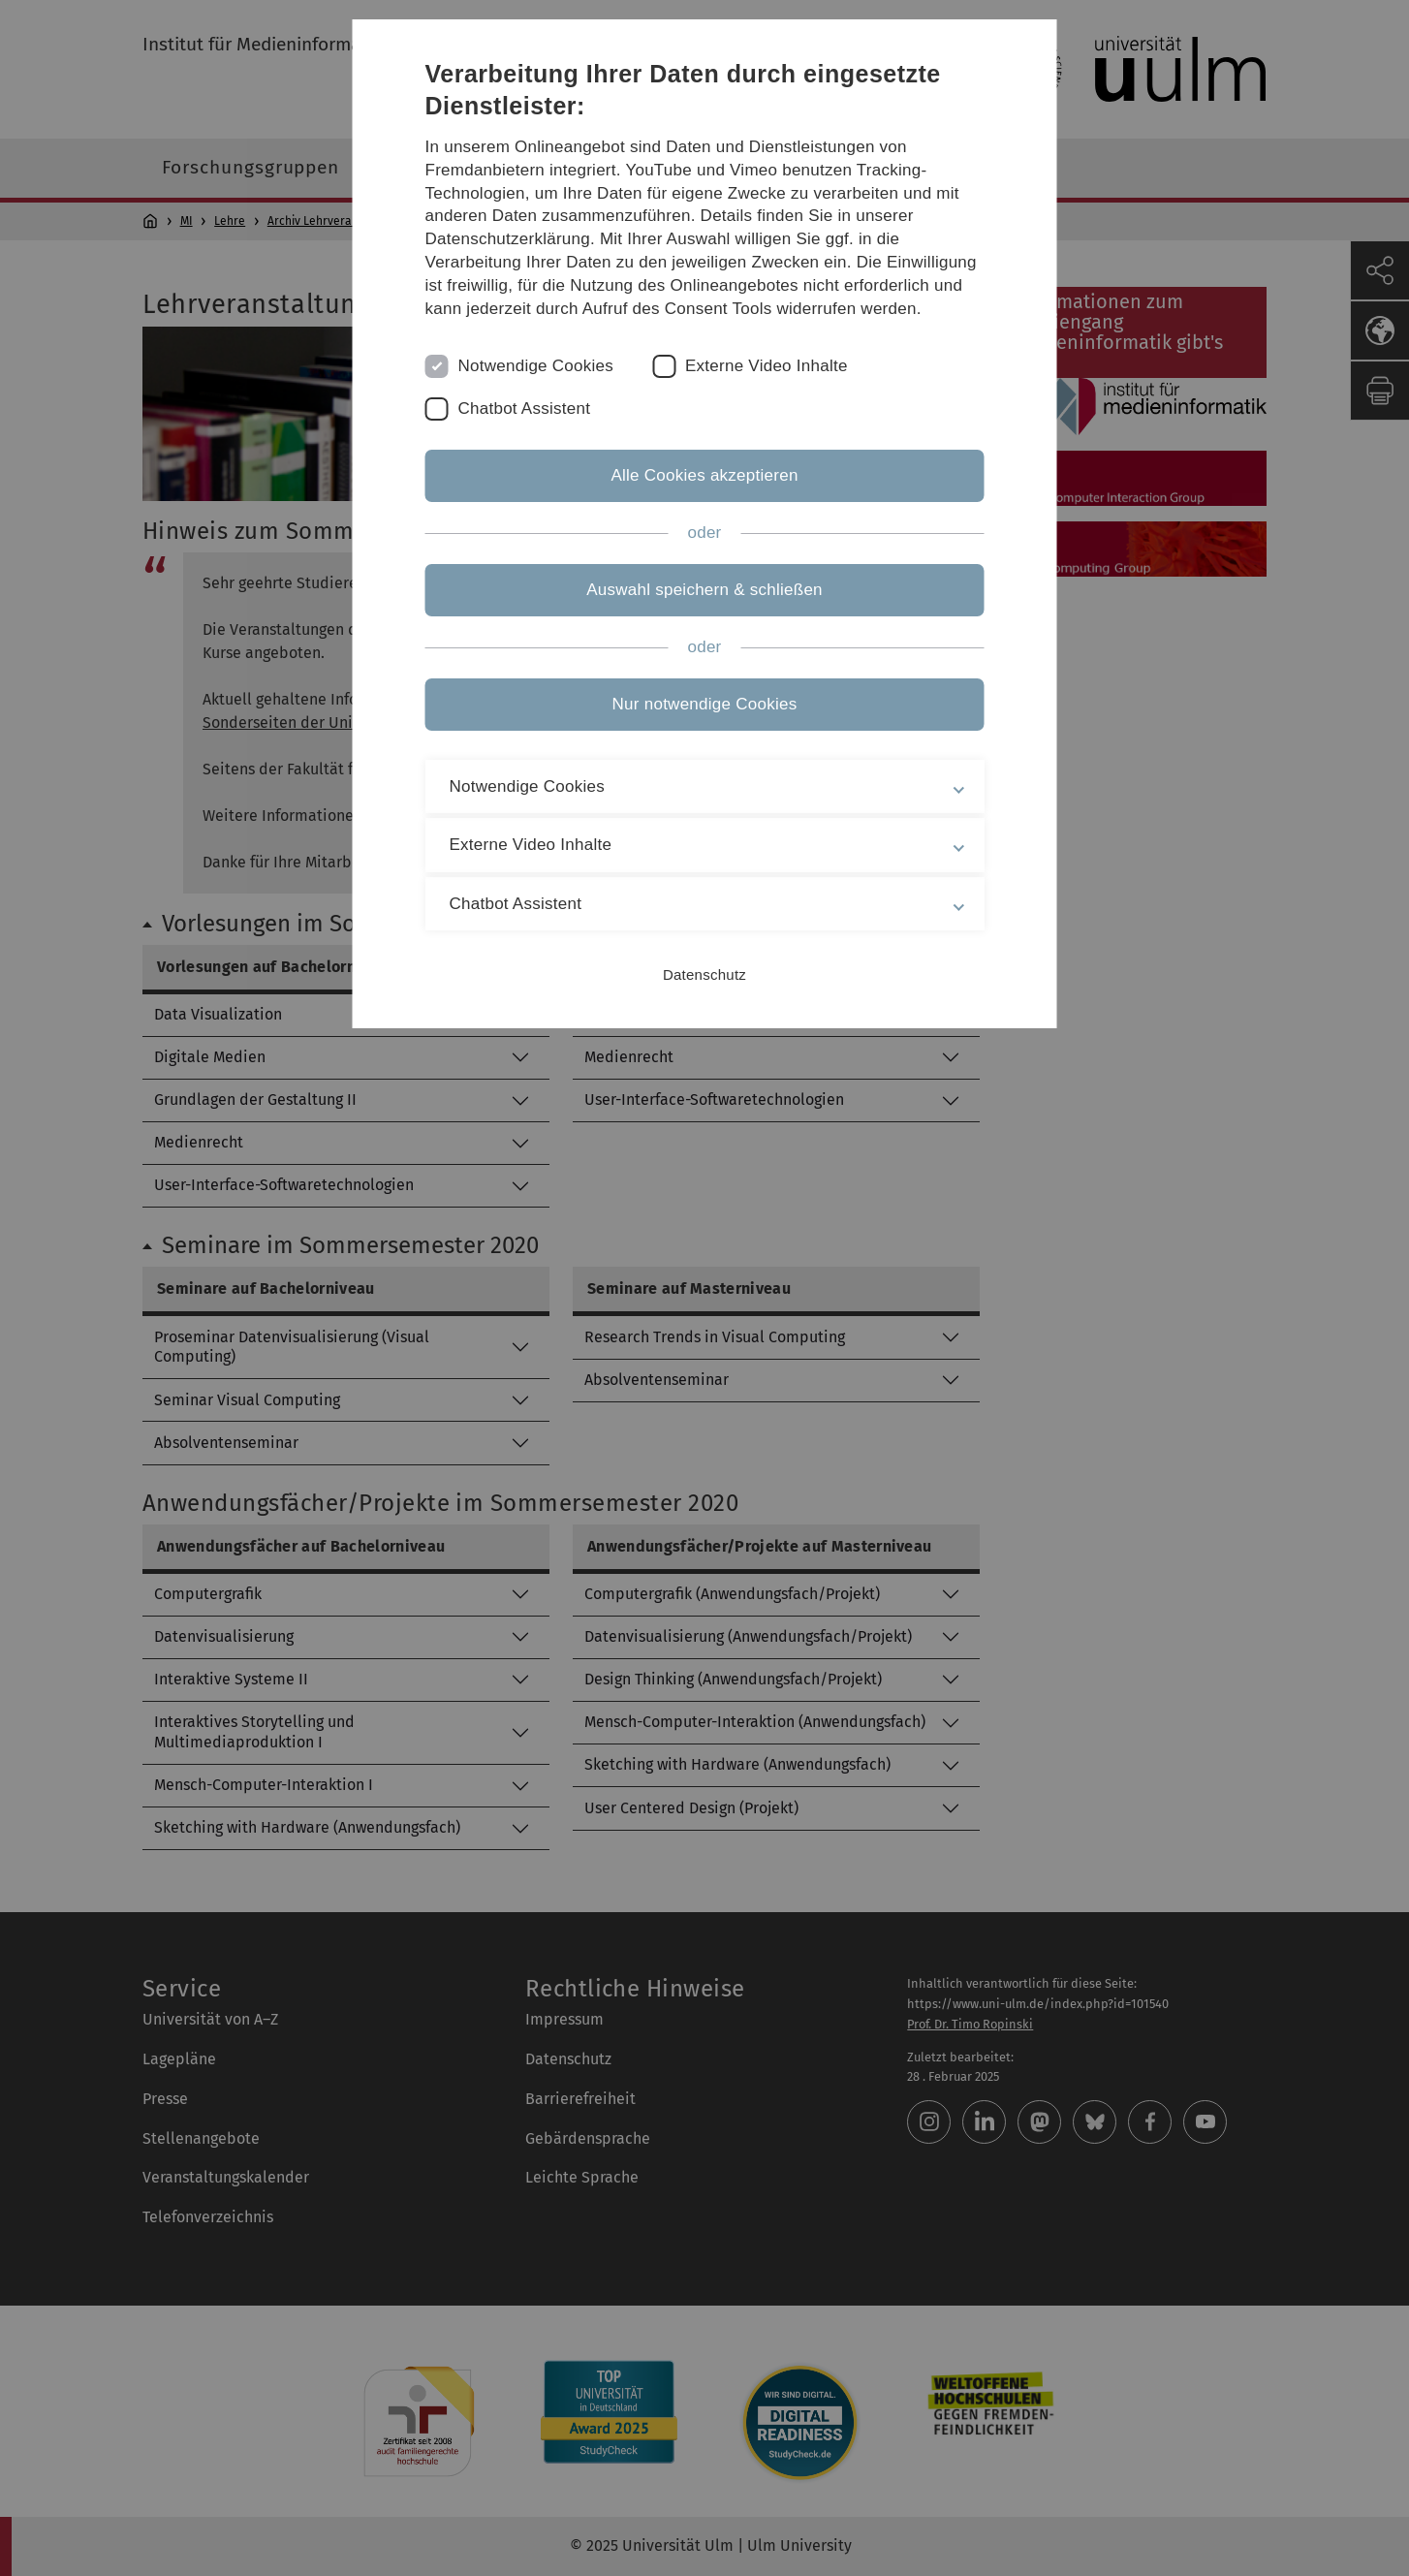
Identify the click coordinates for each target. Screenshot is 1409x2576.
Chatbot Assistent (524, 408)
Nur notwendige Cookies (705, 704)
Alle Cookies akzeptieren (704, 475)
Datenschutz (704, 974)
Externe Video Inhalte (766, 366)
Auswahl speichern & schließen (704, 590)
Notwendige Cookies (536, 366)
